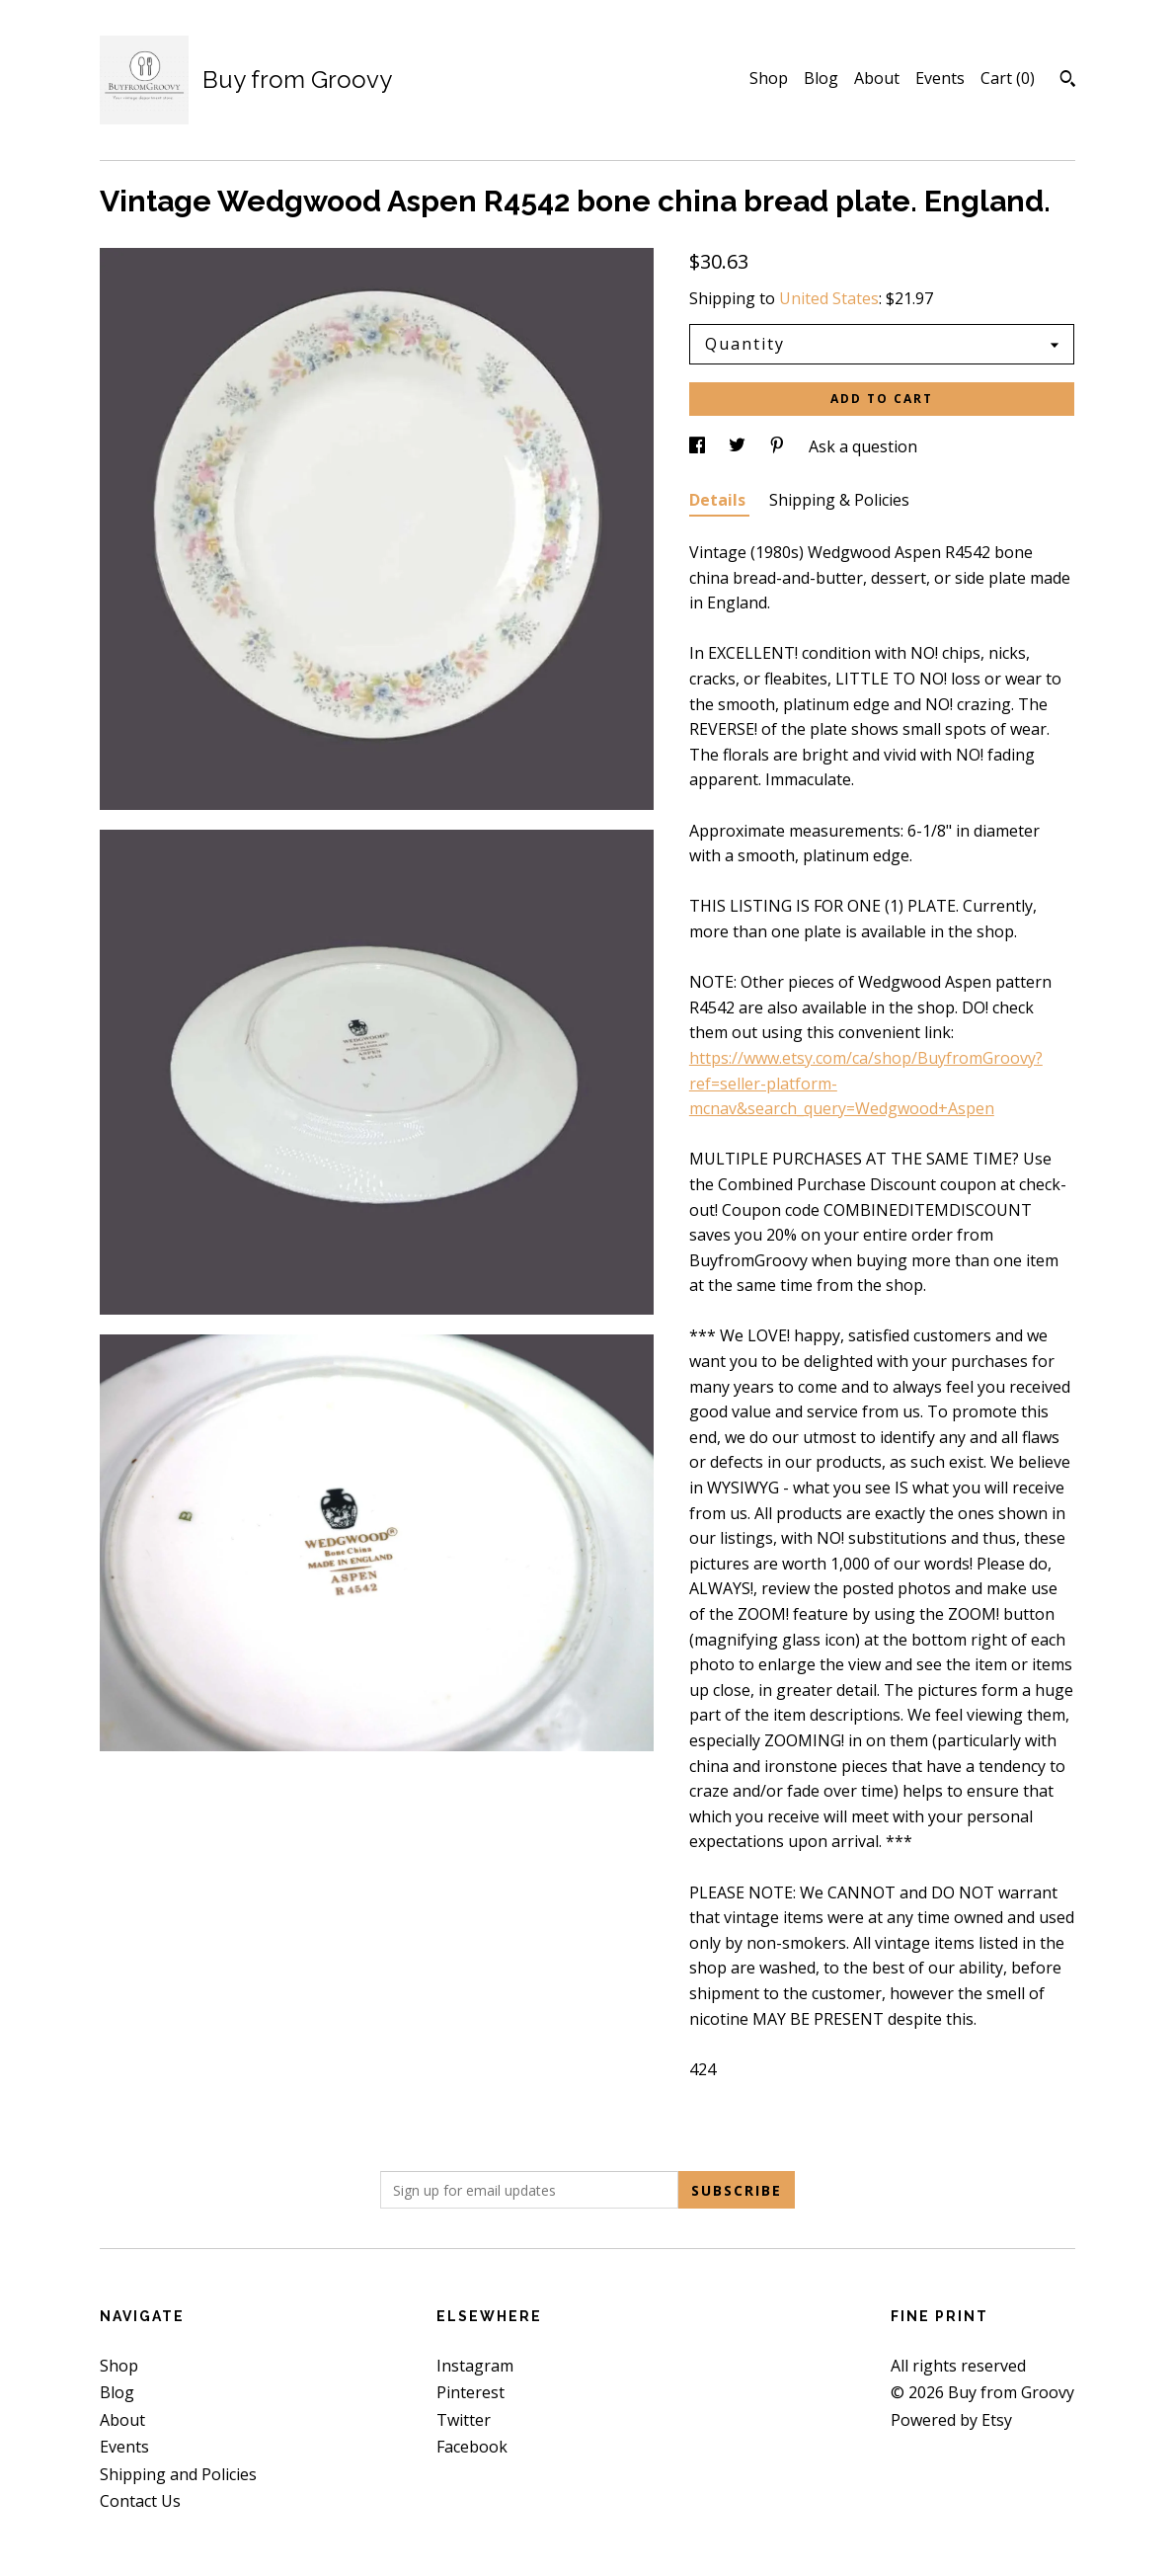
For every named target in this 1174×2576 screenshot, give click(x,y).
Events (940, 78)
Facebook (472, 2446)
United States (829, 298)
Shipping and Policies (178, 2474)
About (877, 78)
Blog (821, 78)
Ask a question (863, 446)
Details (719, 500)
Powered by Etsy (951, 2420)
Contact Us (140, 2501)
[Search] (1067, 81)
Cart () (1007, 78)
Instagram (474, 2365)
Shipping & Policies (839, 500)
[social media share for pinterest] (779, 446)
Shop (768, 78)
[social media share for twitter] (739, 446)
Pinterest (470, 2392)
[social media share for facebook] (699, 446)
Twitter (463, 2420)
